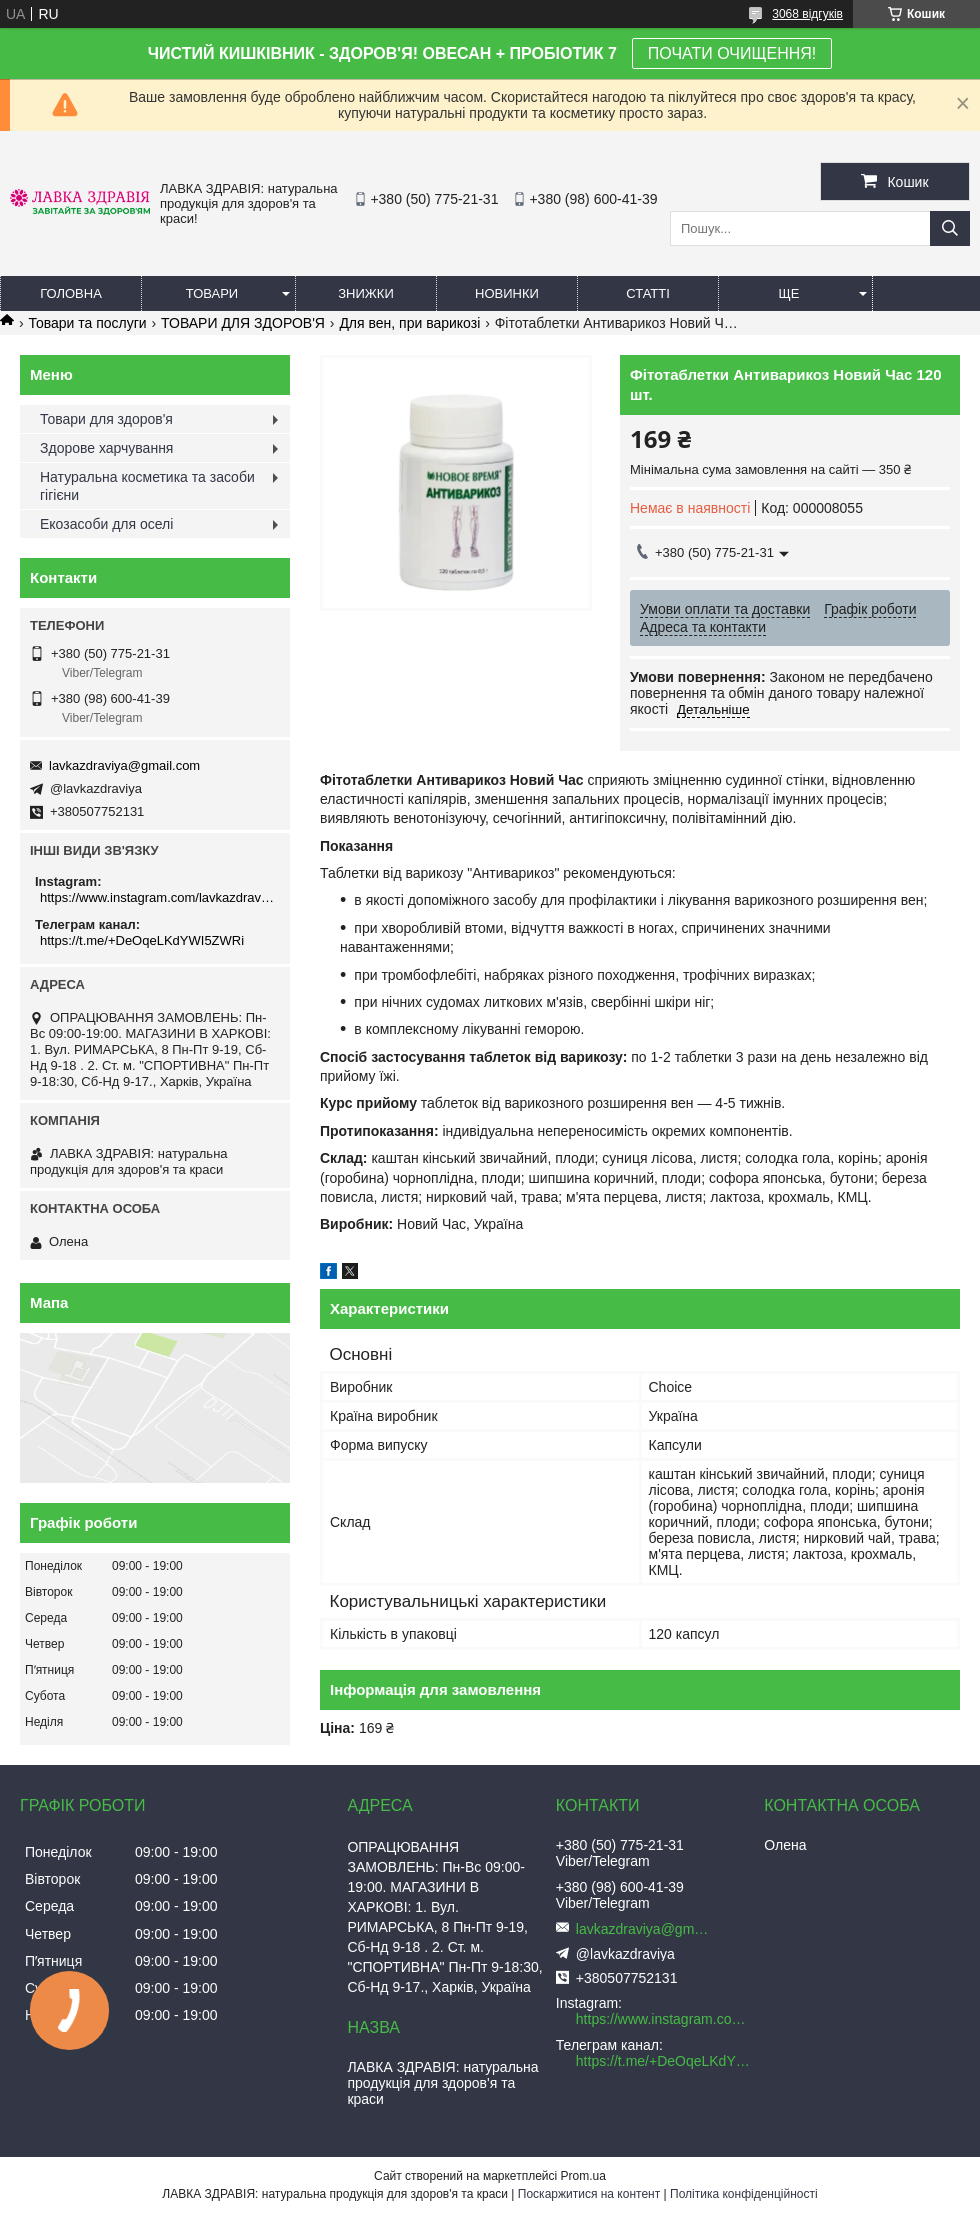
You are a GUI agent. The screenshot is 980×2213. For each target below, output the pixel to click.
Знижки (366, 293)
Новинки (507, 293)
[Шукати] (950, 228)
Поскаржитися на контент (589, 2194)
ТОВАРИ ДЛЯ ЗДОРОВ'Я (243, 323)
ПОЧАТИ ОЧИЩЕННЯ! (732, 53)
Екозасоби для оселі (106, 524)
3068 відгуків (807, 14)
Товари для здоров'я (106, 419)
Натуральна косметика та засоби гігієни (147, 486)
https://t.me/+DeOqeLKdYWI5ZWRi (142, 940)
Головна (71, 293)
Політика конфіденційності (744, 2194)
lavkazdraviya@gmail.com (124, 765)
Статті (648, 293)
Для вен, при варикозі (409, 323)
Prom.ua (583, 2176)
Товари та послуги (87, 323)
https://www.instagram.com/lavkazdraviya (157, 897)
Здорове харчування (106, 448)
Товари (212, 293)
